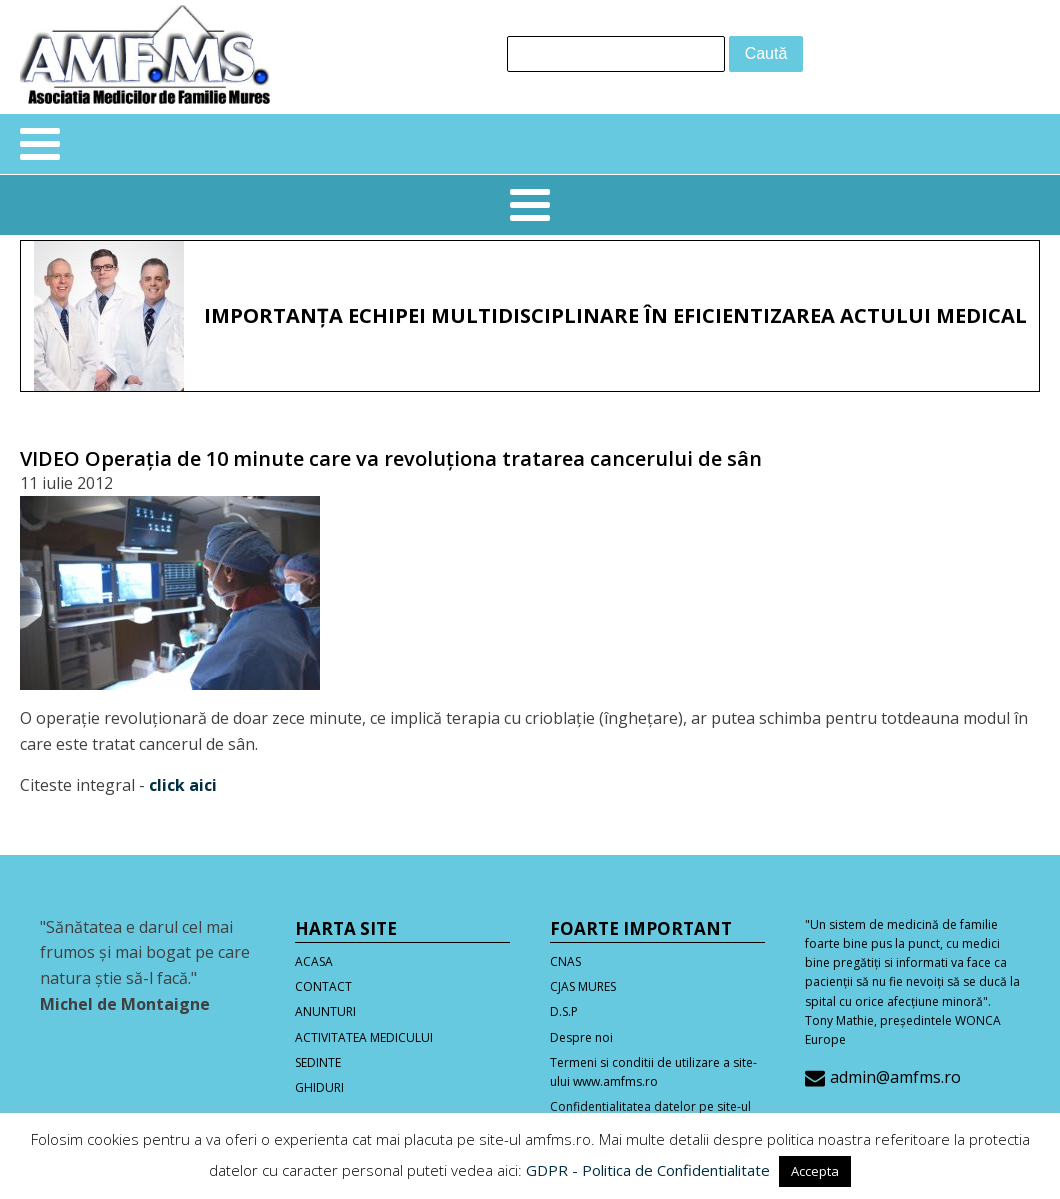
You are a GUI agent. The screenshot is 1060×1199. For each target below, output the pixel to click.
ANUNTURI (325, 1011)
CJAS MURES (583, 986)
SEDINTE (318, 1062)
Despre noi (581, 1037)
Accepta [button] (815, 1171)
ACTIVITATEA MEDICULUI (364, 1037)
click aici (183, 785)
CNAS (565, 961)
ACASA (314, 961)
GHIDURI (319, 1087)
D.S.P (564, 1011)
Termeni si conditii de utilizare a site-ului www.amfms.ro (653, 1072)
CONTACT (323, 986)
